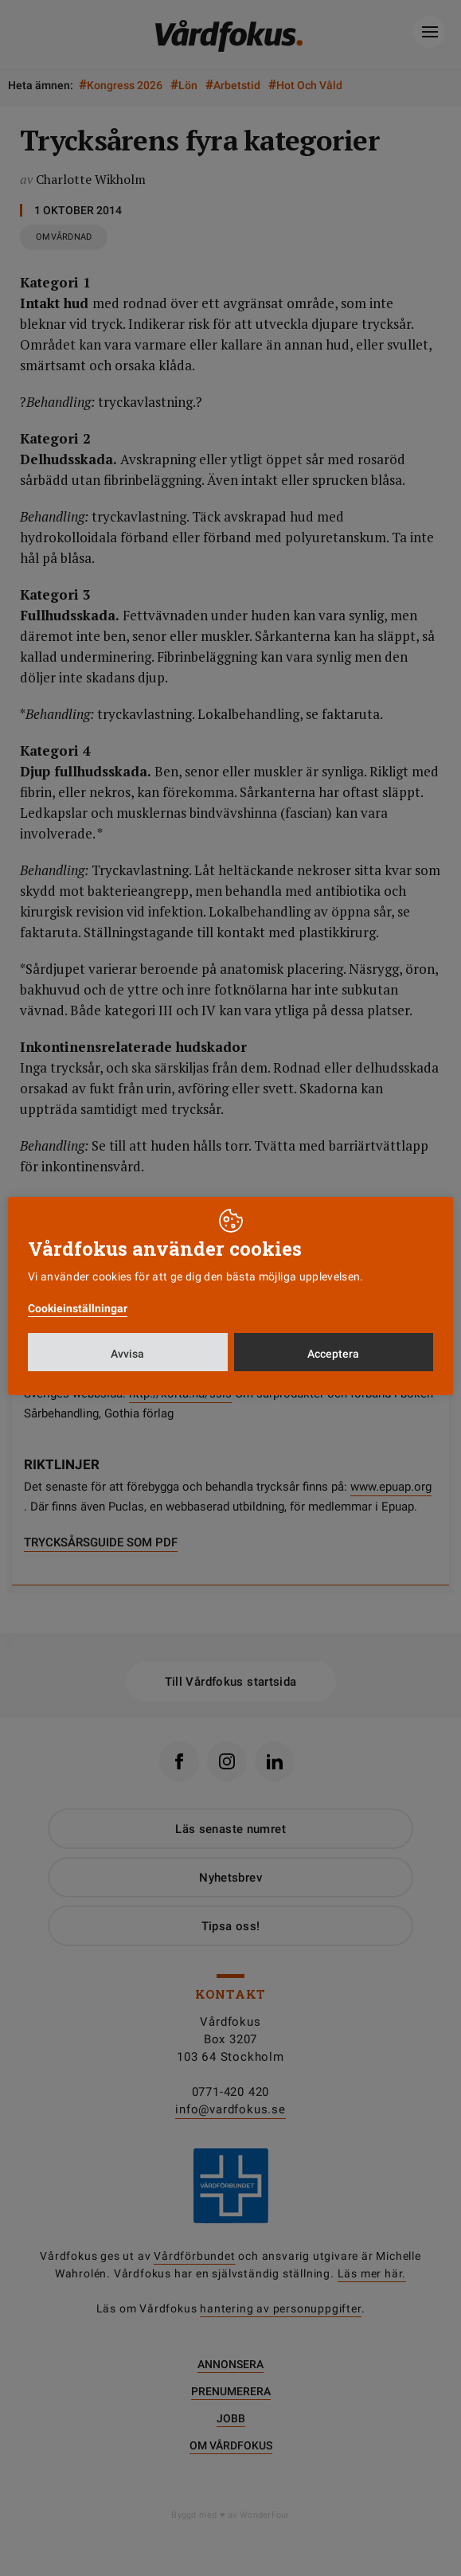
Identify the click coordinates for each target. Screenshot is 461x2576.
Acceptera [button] (333, 1353)
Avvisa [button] (127, 1353)
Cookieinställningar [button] (77, 1308)
